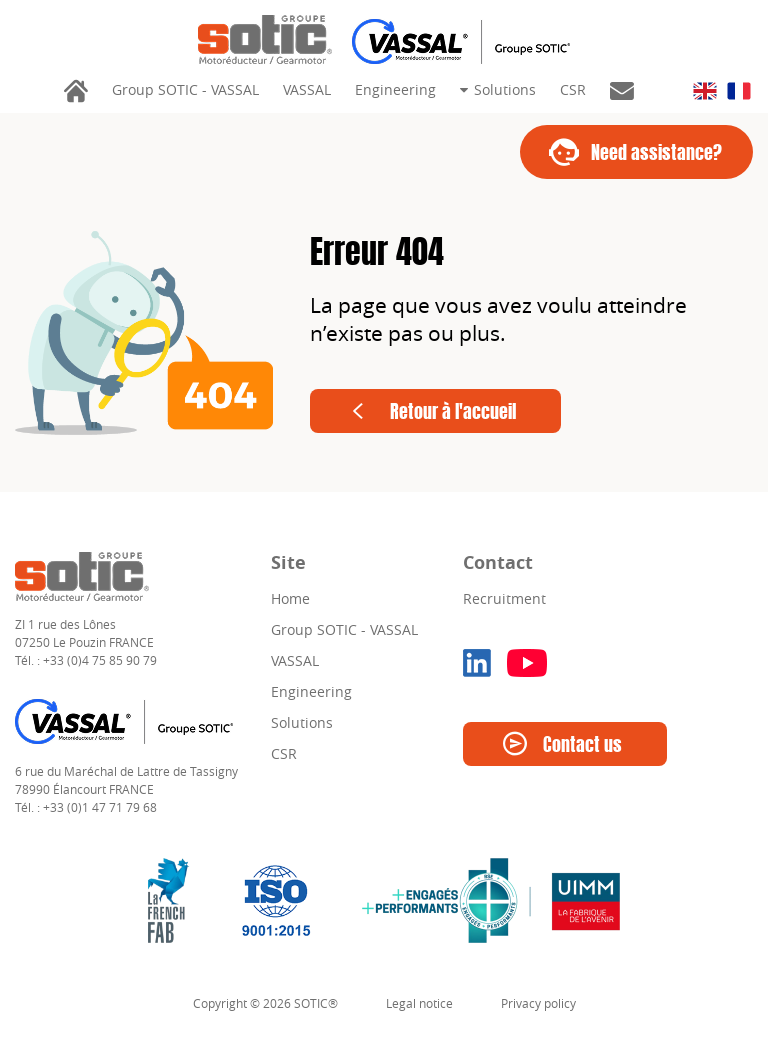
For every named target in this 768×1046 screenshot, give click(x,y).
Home (290, 598)
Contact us (582, 747)
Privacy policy (538, 1003)
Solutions (503, 89)
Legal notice (419, 1003)
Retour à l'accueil (453, 414)
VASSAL (307, 89)
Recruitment (504, 598)
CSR (573, 89)
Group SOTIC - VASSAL (185, 89)
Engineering (395, 89)
